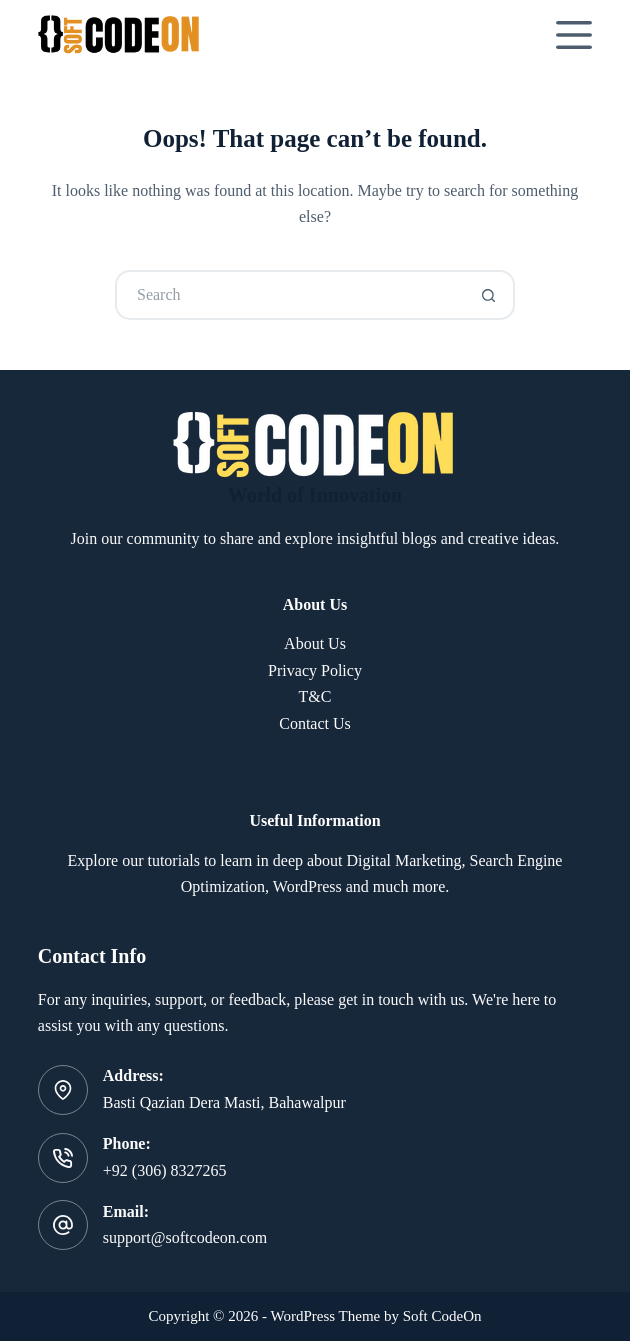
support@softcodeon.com (185, 1237)
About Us (315, 643)
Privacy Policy (315, 670)
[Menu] (574, 35)
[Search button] (490, 295)
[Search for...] (290, 295)
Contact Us (315, 723)
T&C (315, 696)
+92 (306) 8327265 (165, 1170)
